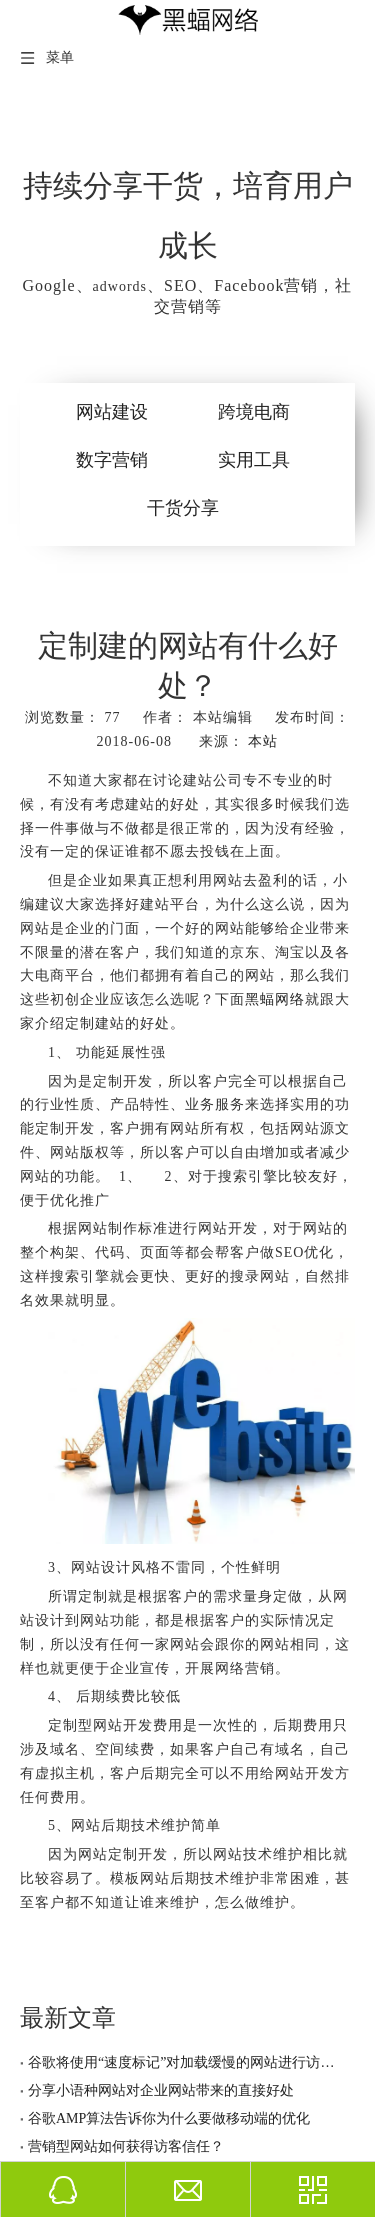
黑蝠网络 (275, 999)
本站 (263, 741)
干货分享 (183, 508)
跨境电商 (254, 412)
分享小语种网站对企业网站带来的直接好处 (153, 2080)
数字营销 (112, 460)
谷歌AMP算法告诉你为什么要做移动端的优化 (161, 2108)
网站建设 (112, 412)
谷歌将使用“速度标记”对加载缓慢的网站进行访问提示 (187, 2052)
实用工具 (254, 460)
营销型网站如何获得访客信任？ (118, 2136)
